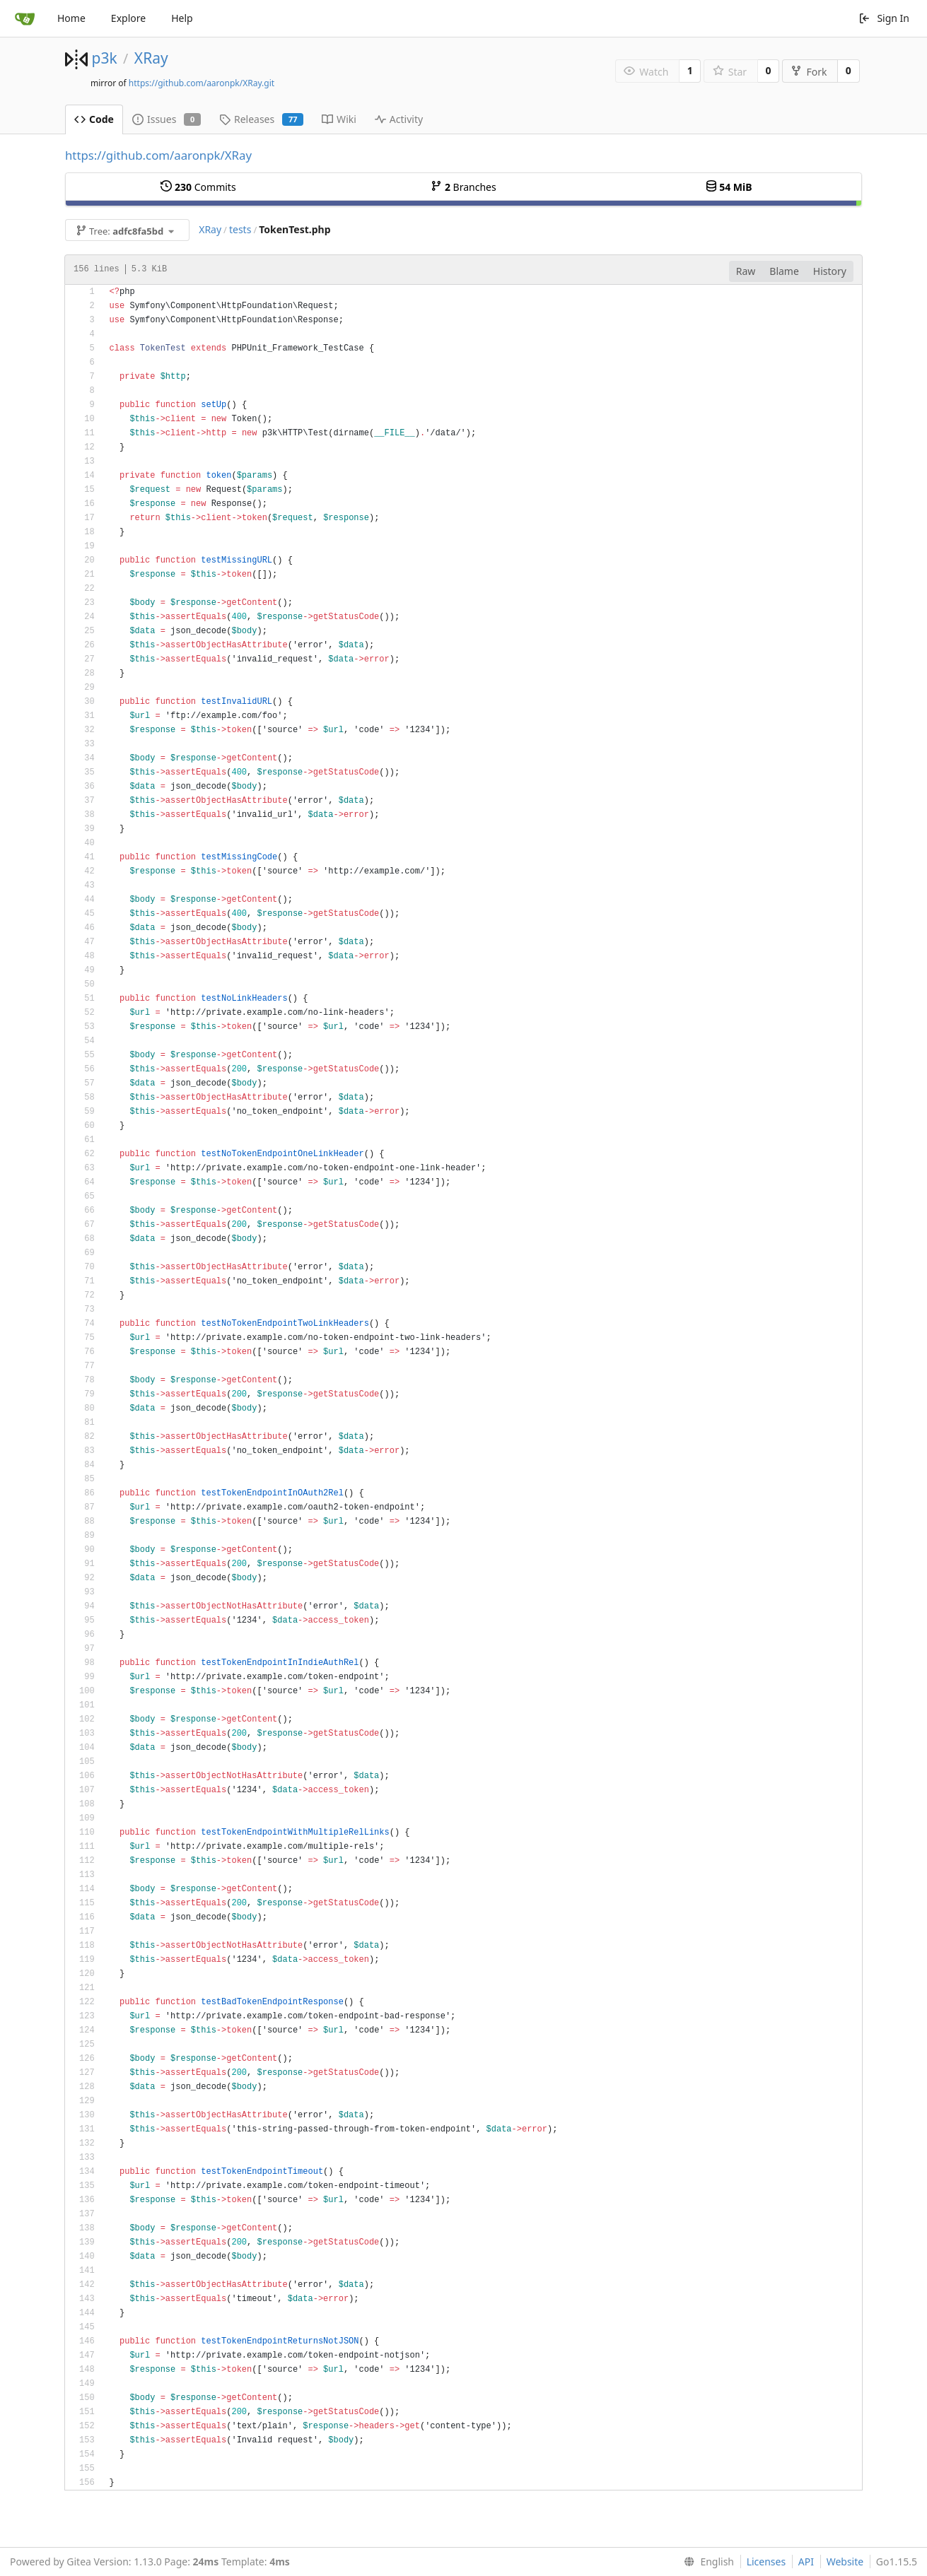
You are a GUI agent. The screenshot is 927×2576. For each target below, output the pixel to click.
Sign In (883, 18)
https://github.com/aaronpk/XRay (158, 155)
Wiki (339, 119)
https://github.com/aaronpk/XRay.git (201, 83)
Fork (809, 71)
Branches (463, 187)
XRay (151, 58)
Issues (166, 119)
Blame (784, 271)
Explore (128, 18)
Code (94, 119)
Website (845, 2561)
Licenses (766, 2561)
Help (182, 18)
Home (71, 18)
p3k (104, 58)
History (829, 271)
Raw (746, 271)
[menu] (706, 2562)
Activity (399, 119)
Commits (198, 187)
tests (240, 229)
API (806, 2561)
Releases (261, 119)
